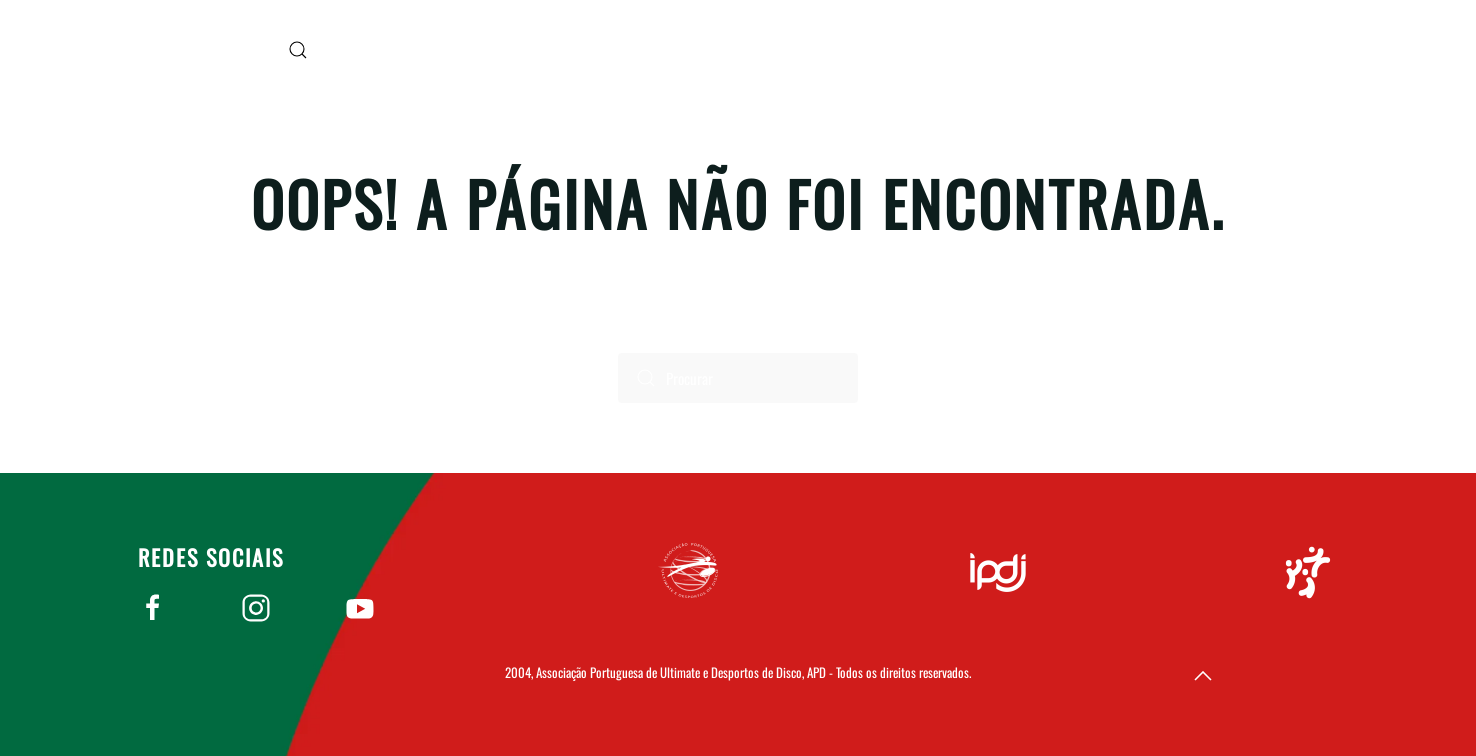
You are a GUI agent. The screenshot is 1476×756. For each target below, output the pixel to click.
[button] (298, 50)
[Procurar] (738, 378)
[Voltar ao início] (188, 50)
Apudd (1312, 50)
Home (1212, 50)
